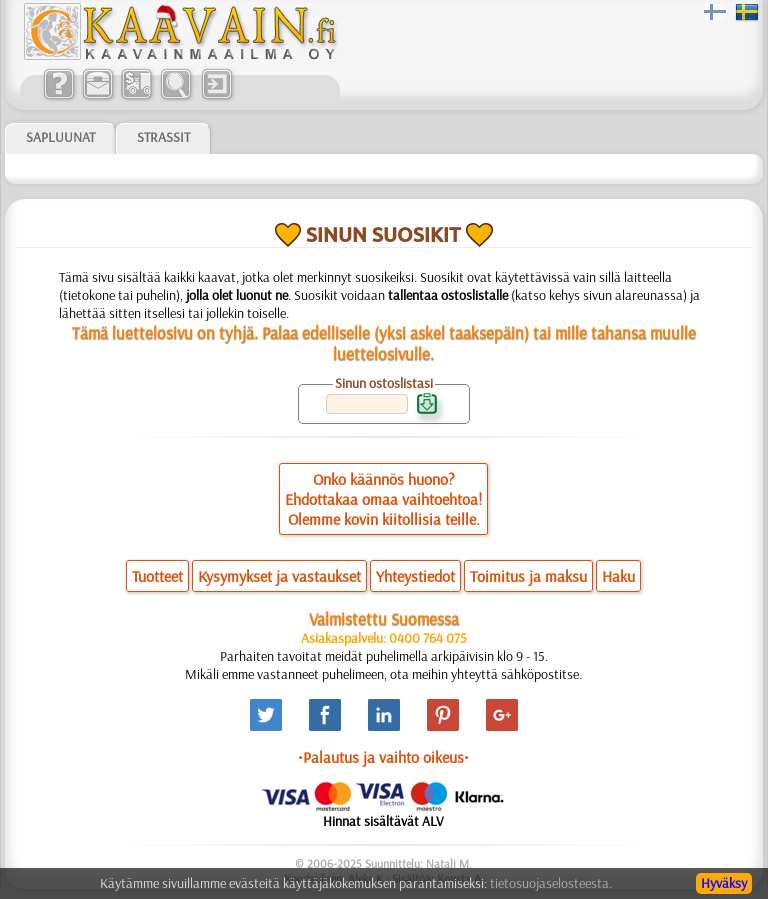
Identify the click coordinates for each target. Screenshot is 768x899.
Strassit (163, 137)
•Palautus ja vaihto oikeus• (383, 757)
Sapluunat (60, 137)
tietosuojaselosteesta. (551, 883)
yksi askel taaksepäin (451, 332)
